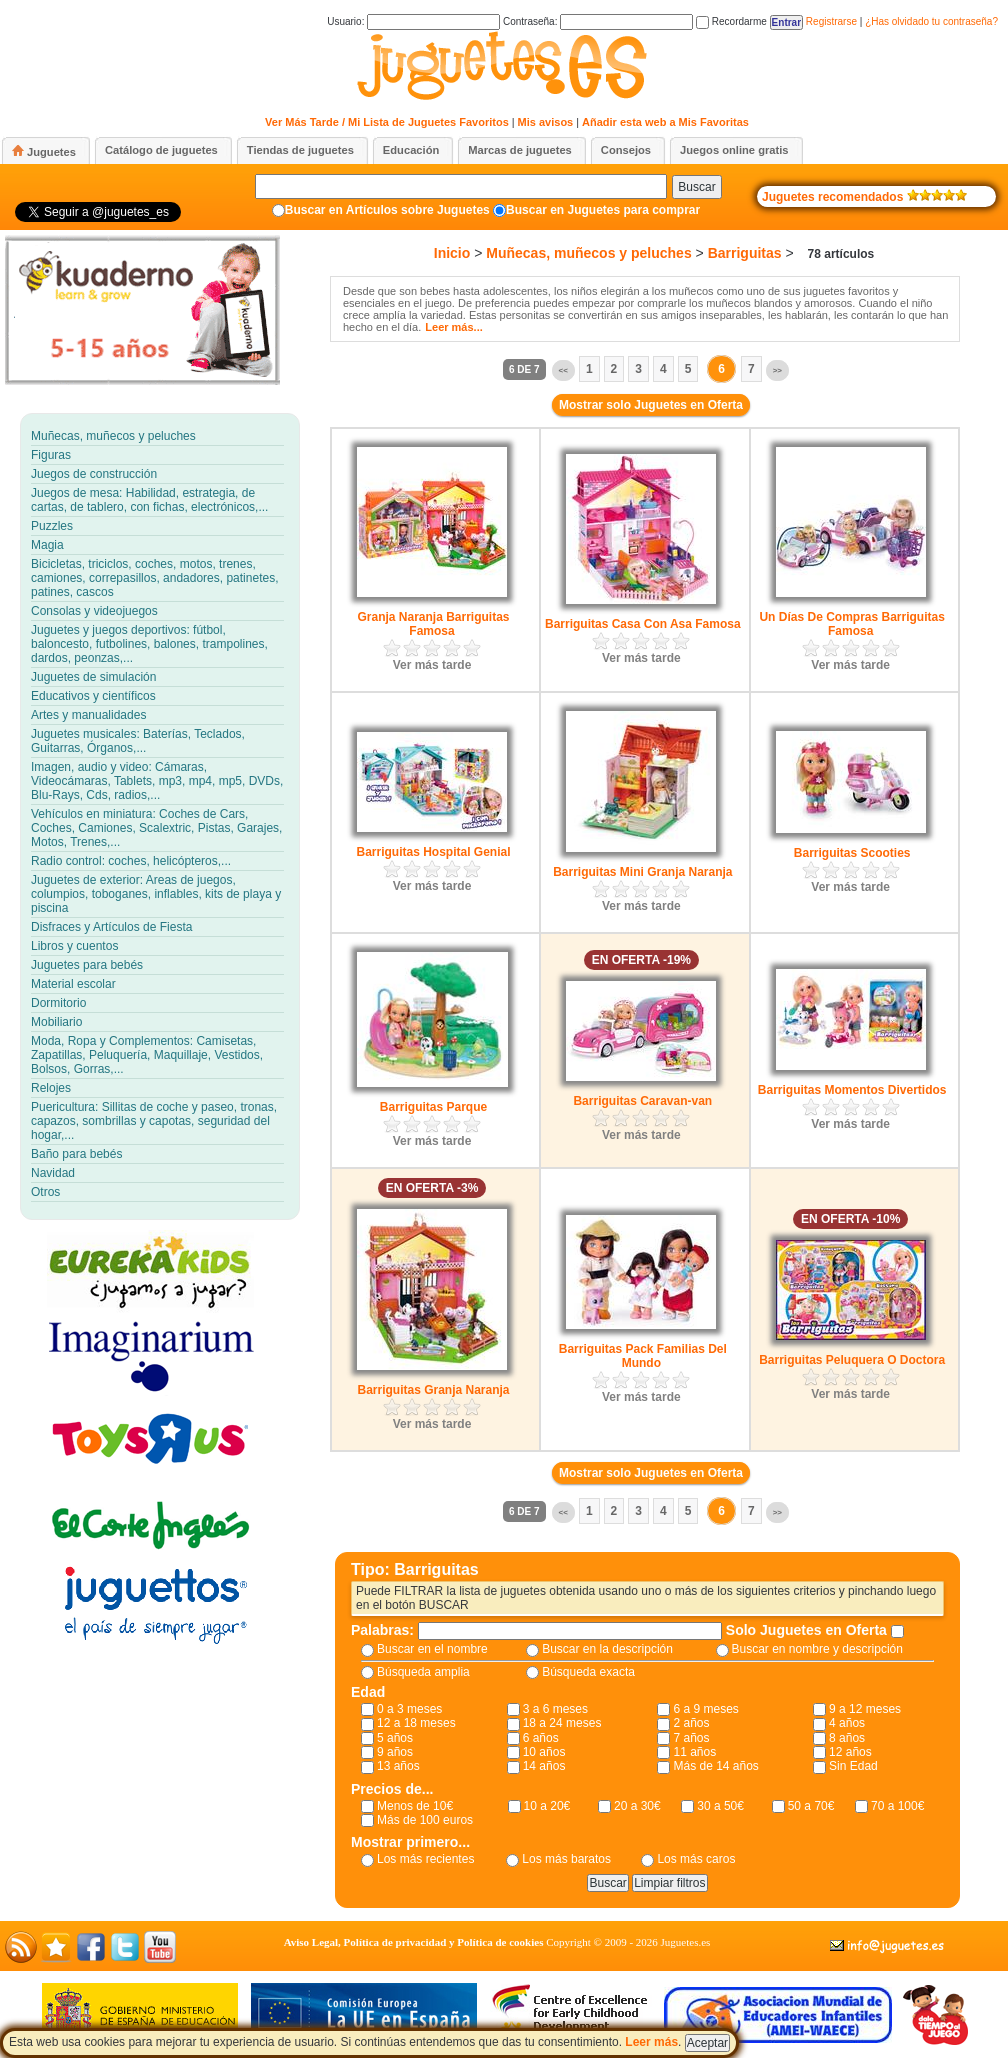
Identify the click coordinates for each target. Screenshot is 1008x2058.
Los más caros (696, 1859)
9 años (395, 1752)
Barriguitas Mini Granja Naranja (642, 872)
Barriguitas (745, 253)
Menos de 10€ (415, 1806)
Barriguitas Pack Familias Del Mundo (643, 1356)
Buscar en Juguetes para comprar (603, 210)
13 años (398, 1766)
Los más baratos (566, 1859)
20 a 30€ (637, 1806)
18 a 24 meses (562, 1723)
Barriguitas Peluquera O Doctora (852, 1360)
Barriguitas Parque (433, 1107)
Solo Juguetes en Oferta (808, 1630)
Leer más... (453, 327)
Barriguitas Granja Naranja (433, 1390)
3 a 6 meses (555, 1709)
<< (563, 370)
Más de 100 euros (425, 1820)
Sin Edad (853, 1766)
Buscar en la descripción (607, 1649)
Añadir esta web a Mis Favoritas (665, 122)
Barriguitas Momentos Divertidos (852, 1090)
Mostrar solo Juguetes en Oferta (651, 405)
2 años (691, 1723)
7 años (691, 1738)
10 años (544, 1752)
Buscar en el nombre (432, 1649)
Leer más (651, 2042)
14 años (544, 1766)
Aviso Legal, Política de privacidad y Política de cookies (414, 1942)
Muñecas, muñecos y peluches (588, 253)
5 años (395, 1738)
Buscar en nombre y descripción (817, 1649)
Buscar (696, 187)
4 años (847, 1723)
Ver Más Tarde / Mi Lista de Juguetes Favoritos (387, 122)
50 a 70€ (811, 1806)
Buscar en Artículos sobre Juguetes (387, 210)
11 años (694, 1752)
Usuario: (413, 21)
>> (777, 370)
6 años (541, 1738)
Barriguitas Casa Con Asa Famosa (643, 624)
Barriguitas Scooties (852, 853)
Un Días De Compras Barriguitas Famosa (851, 624)
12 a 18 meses (416, 1723)
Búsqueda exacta (588, 1672)
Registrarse (831, 21)
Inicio (452, 253)
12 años (850, 1752)
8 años (847, 1738)
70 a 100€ (897, 1806)
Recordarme (731, 21)
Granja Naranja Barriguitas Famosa (433, 624)
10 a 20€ (547, 1806)
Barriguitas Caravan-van (642, 1101)
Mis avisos (546, 122)
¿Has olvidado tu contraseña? (931, 21)
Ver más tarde (432, 665)
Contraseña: (598, 21)
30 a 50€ (720, 1806)
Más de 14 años (715, 1766)
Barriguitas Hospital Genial (433, 852)
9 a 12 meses (865, 1709)
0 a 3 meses (409, 1709)
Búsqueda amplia (423, 1672)
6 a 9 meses (705, 1709)
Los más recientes (425, 1859)
